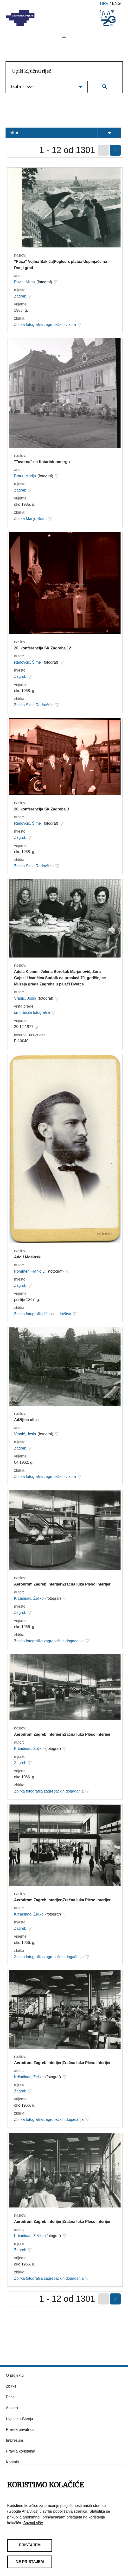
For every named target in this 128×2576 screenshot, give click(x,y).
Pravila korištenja (20, 2451)
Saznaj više (33, 2523)
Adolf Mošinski (28, 1257)
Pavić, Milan (24, 282)
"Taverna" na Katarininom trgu (42, 462)
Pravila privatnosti (21, 2429)
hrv (104, 3)
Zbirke (11, 2386)
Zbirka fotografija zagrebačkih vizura (45, 325)
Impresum (14, 2440)
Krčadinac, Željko (29, 1598)
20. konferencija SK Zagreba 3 (41, 809)
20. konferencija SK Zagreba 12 (42, 648)
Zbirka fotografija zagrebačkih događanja (49, 1641)
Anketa (12, 2408)
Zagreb (20, 296)
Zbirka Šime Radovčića (34, 705)
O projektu (15, 2375)
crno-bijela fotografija (32, 1012)
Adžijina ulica (26, 1420)
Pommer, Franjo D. (30, 1271)
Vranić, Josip (25, 998)
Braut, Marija (25, 476)
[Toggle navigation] (64, 36)
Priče (10, 2397)
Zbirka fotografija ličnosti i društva (42, 1314)
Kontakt (12, 2462)
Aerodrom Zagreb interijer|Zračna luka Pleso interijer (62, 1584)
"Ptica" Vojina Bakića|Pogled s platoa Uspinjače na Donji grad (60, 264)
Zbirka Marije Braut (30, 519)
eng (116, 3)
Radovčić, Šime (27, 662)
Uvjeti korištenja (19, 2419)
